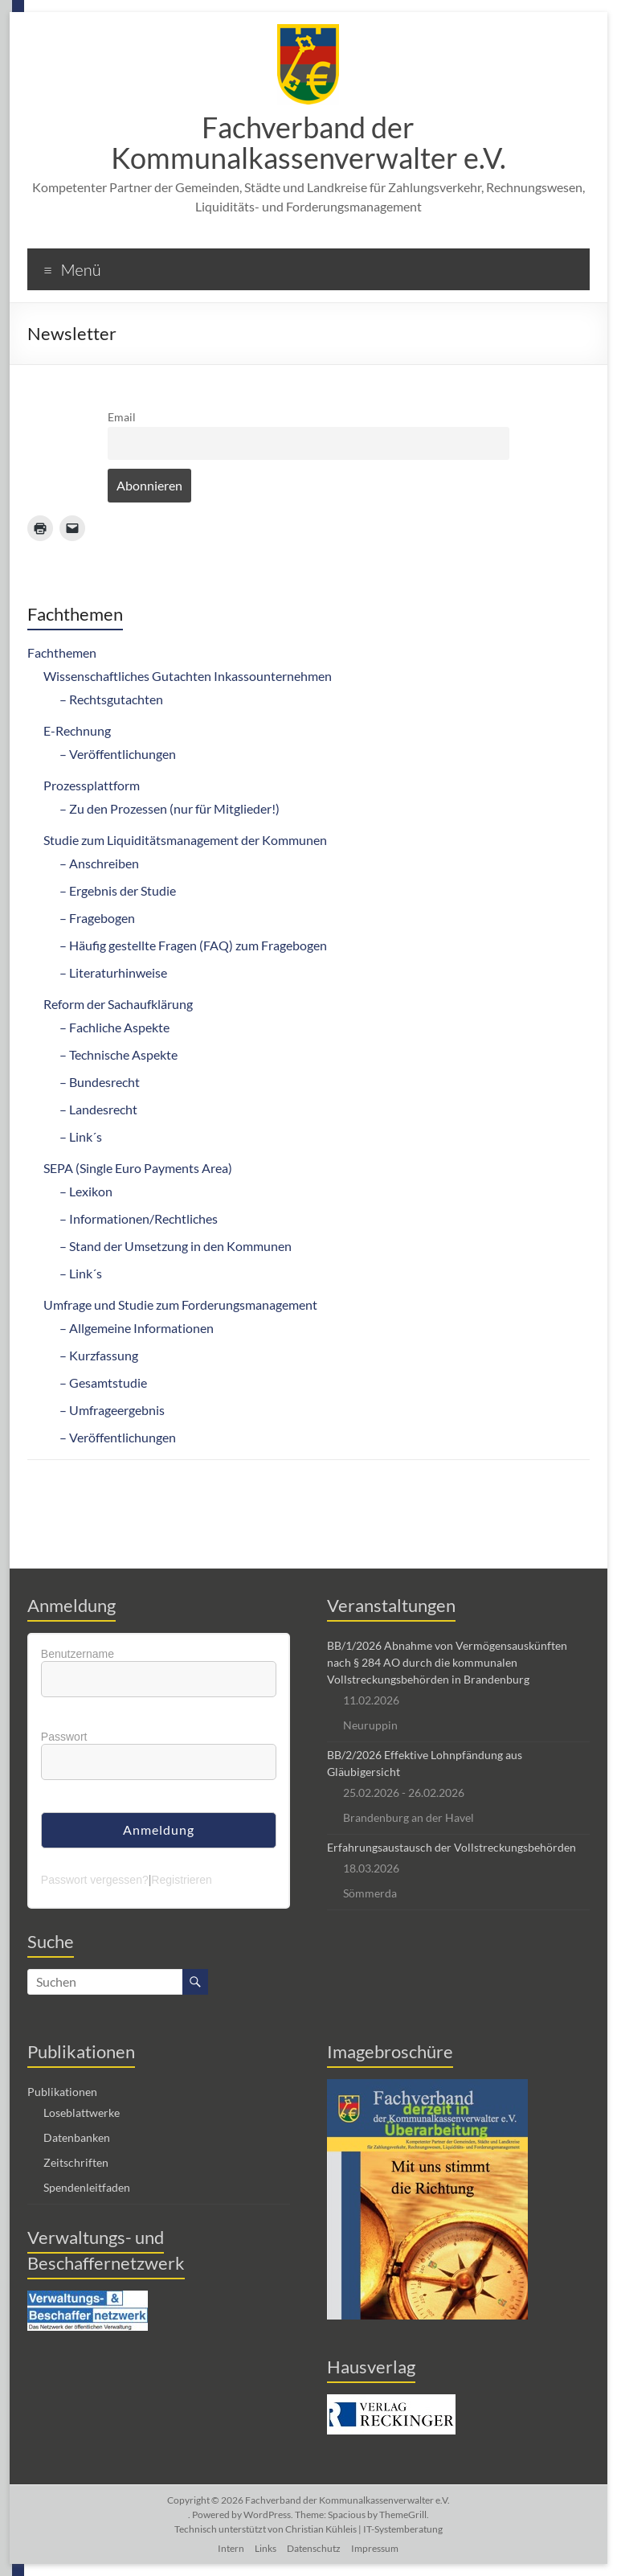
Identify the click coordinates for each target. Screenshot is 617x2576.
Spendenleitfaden (86, 2187)
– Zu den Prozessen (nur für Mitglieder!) (169, 808)
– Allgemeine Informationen (136, 1327)
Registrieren (181, 1879)
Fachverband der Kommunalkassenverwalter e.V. (308, 142)
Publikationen (62, 2091)
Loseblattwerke (81, 2112)
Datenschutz (314, 2548)
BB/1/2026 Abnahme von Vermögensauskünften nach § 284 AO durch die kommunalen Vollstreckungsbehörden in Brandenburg (447, 1662)
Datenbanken (76, 2137)
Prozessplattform (91, 785)
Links (265, 2548)
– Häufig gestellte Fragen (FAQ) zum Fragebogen (193, 945)
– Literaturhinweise (113, 972)
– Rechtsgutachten (111, 699)
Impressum (374, 2548)
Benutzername (77, 1653)
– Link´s (80, 1136)
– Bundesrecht (99, 1081)
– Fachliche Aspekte (114, 1027)
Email (122, 417)
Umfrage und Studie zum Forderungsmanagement (180, 1304)
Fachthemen (61, 652)
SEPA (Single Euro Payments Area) (137, 1167)
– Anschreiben (99, 863)
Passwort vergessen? (95, 1879)
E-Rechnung (77, 730)
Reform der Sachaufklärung (118, 1003)
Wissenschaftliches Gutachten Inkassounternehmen (187, 675)
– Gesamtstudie (103, 1382)
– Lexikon (85, 1191)
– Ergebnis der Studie (117, 890)
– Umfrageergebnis (112, 1409)
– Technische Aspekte (118, 1054)
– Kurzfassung (98, 1355)
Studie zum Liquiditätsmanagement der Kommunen (185, 839)
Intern (231, 2548)
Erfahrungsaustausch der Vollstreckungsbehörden (451, 1847)
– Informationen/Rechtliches (138, 1218)
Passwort (64, 1736)
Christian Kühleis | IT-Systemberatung (364, 2529)
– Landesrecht (98, 1109)
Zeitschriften (75, 2162)
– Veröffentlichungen (117, 753)
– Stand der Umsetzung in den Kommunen (175, 1245)
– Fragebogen (97, 917)
